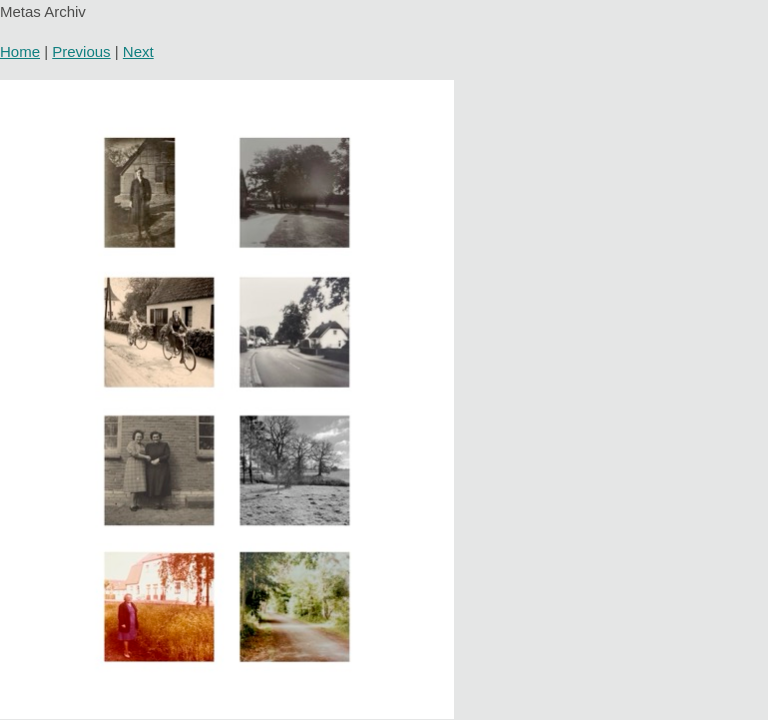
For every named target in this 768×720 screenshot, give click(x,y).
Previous (81, 51)
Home (20, 51)
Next (138, 51)
